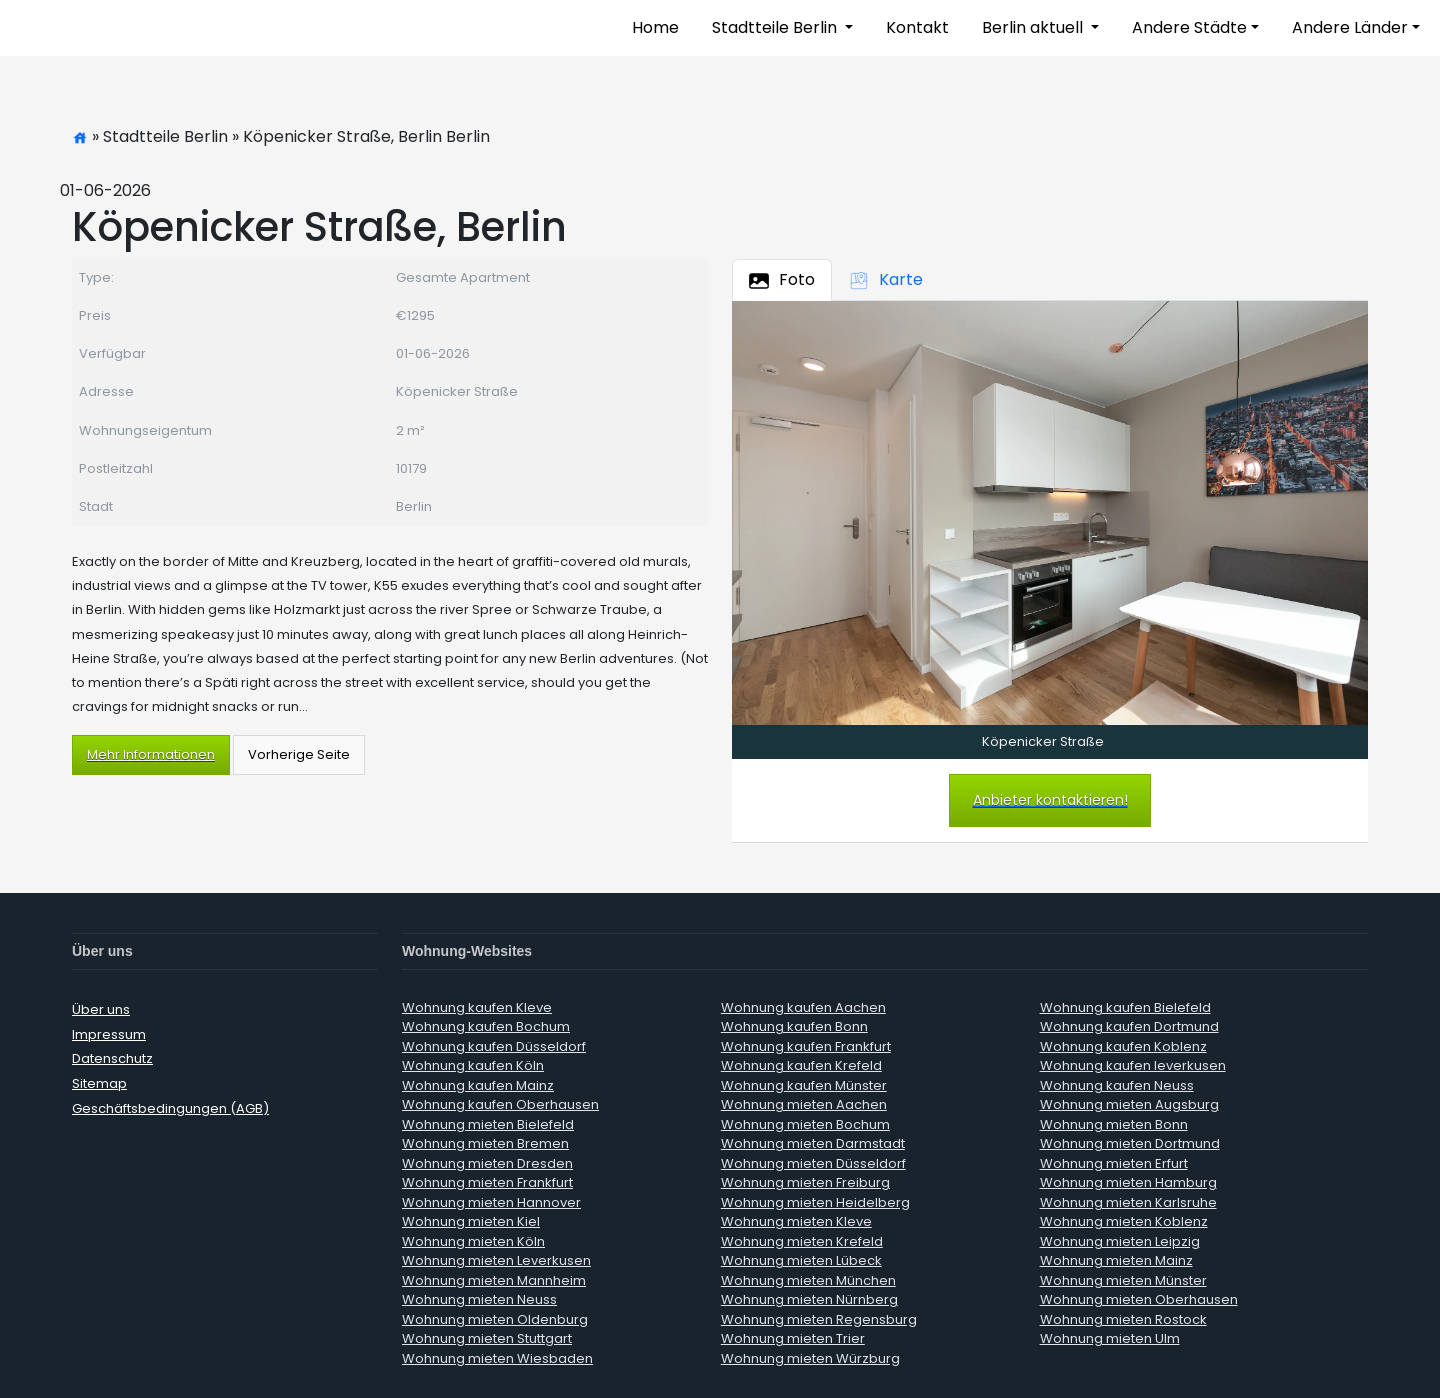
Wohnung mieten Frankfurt (487, 1182)
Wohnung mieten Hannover (491, 1202)
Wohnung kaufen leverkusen (1133, 1065)
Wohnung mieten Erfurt (1114, 1163)
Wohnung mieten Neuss (479, 1299)
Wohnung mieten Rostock (1123, 1319)
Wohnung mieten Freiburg (805, 1182)
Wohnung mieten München (808, 1280)
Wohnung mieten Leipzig (1120, 1241)
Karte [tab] (886, 279)
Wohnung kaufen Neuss (1117, 1085)
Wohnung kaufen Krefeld (801, 1065)
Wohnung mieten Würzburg (810, 1358)
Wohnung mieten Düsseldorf (813, 1163)
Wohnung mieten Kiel (471, 1221)
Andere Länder (1350, 27)
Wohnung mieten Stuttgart (487, 1338)
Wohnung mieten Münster (1123, 1280)
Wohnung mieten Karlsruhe (1128, 1202)
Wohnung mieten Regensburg (819, 1319)
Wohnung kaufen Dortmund (1129, 1026)
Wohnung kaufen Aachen (803, 1007)
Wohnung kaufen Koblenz (1123, 1046)
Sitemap (99, 1083)
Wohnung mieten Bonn (1114, 1124)
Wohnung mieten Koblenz (1124, 1221)
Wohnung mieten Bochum (805, 1124)
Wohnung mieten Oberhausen (1139, 1299)
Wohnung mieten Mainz (1116, 1260)
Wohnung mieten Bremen (485, 1143)
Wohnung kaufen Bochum (486, 1026)
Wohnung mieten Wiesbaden (497, 1358)
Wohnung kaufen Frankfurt (806, 1046)
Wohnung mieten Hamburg (1128, 1182)
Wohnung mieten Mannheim (494, 1280)
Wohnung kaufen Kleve (477, 1007)
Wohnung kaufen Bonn (794, 1026)
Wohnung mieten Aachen (804, 1104)
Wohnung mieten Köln (473, 1241)
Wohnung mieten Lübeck (801, 1260)
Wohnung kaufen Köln (473, 1065)
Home (655, 27)
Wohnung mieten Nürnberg (809, 1299)
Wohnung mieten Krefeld (802, 1241)
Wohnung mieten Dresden (487, 1163)
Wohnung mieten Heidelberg (815, 1202)
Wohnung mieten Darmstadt (813, 1143)
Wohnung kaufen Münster (804, 1085)
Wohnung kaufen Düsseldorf (494, 1046)
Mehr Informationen (151, 754)
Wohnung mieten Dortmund (1130, 1143)
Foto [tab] (782, 279)
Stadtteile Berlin (776, 27)
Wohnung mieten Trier (793, 1338)
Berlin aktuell (1034, 27)
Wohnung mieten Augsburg (1129, 1104)
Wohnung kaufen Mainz (478, 1085)
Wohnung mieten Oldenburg (495, 1319)
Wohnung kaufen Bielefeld (1125, 1007)
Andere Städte (1189, 27)
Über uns (101, 1009)
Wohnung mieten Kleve (796, 1221)
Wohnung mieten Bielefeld (488, 1124)
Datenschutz (112, 1058)
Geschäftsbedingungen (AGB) (170, 1108)
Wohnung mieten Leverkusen (496, 1260)
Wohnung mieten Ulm (1110, 1338)
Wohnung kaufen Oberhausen (500, 1104)
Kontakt (917, 27)
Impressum (109, 1034)
